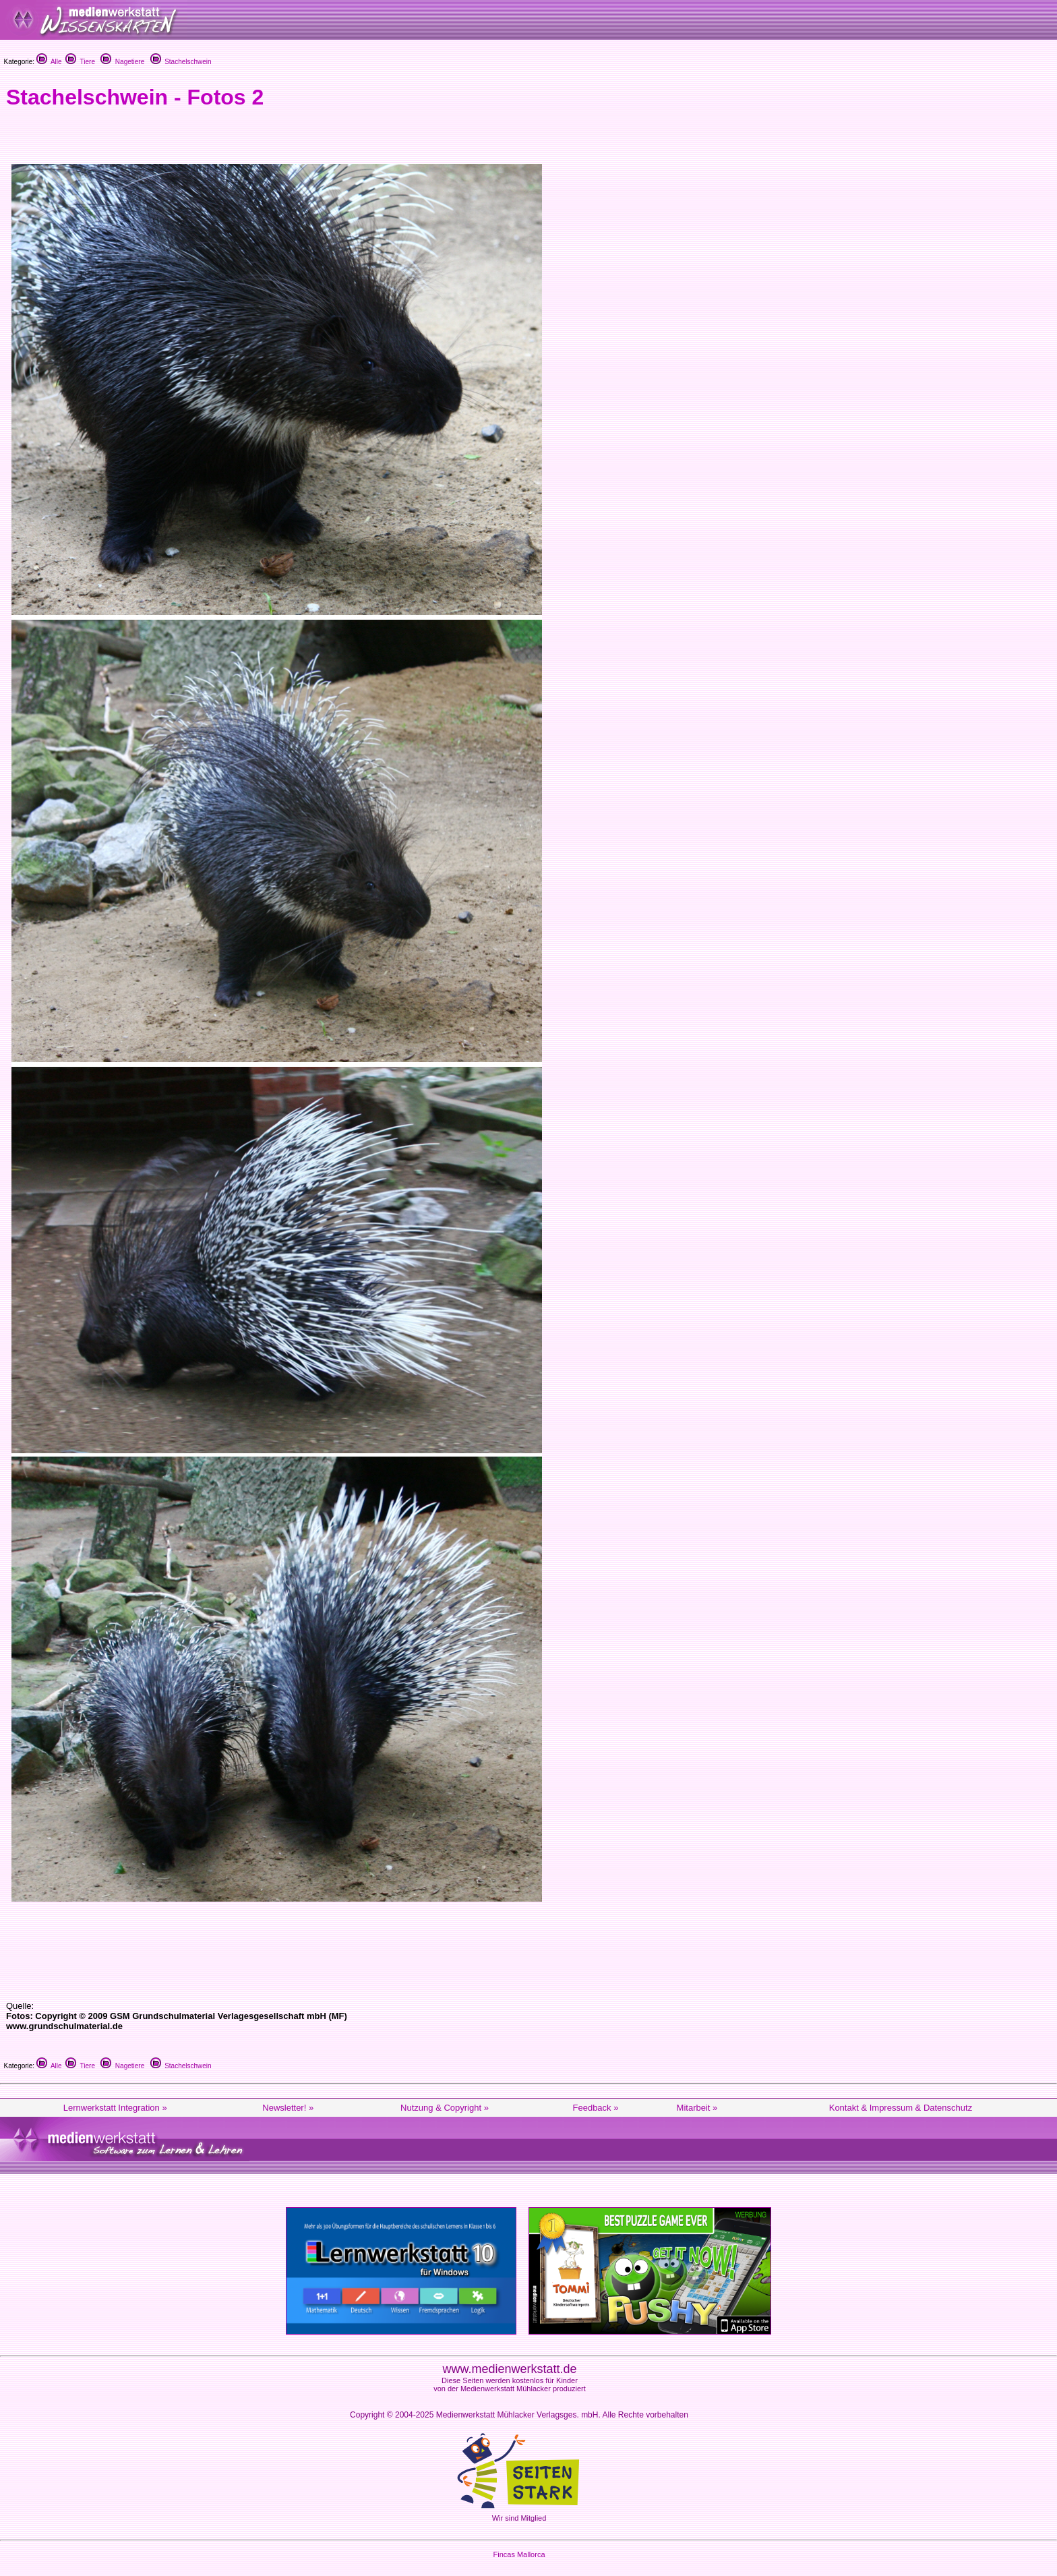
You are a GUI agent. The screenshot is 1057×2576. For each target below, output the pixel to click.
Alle (49, 61)
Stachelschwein (181, 61)
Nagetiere (122, 61)
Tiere (80, 61)
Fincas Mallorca (519, 2554)
